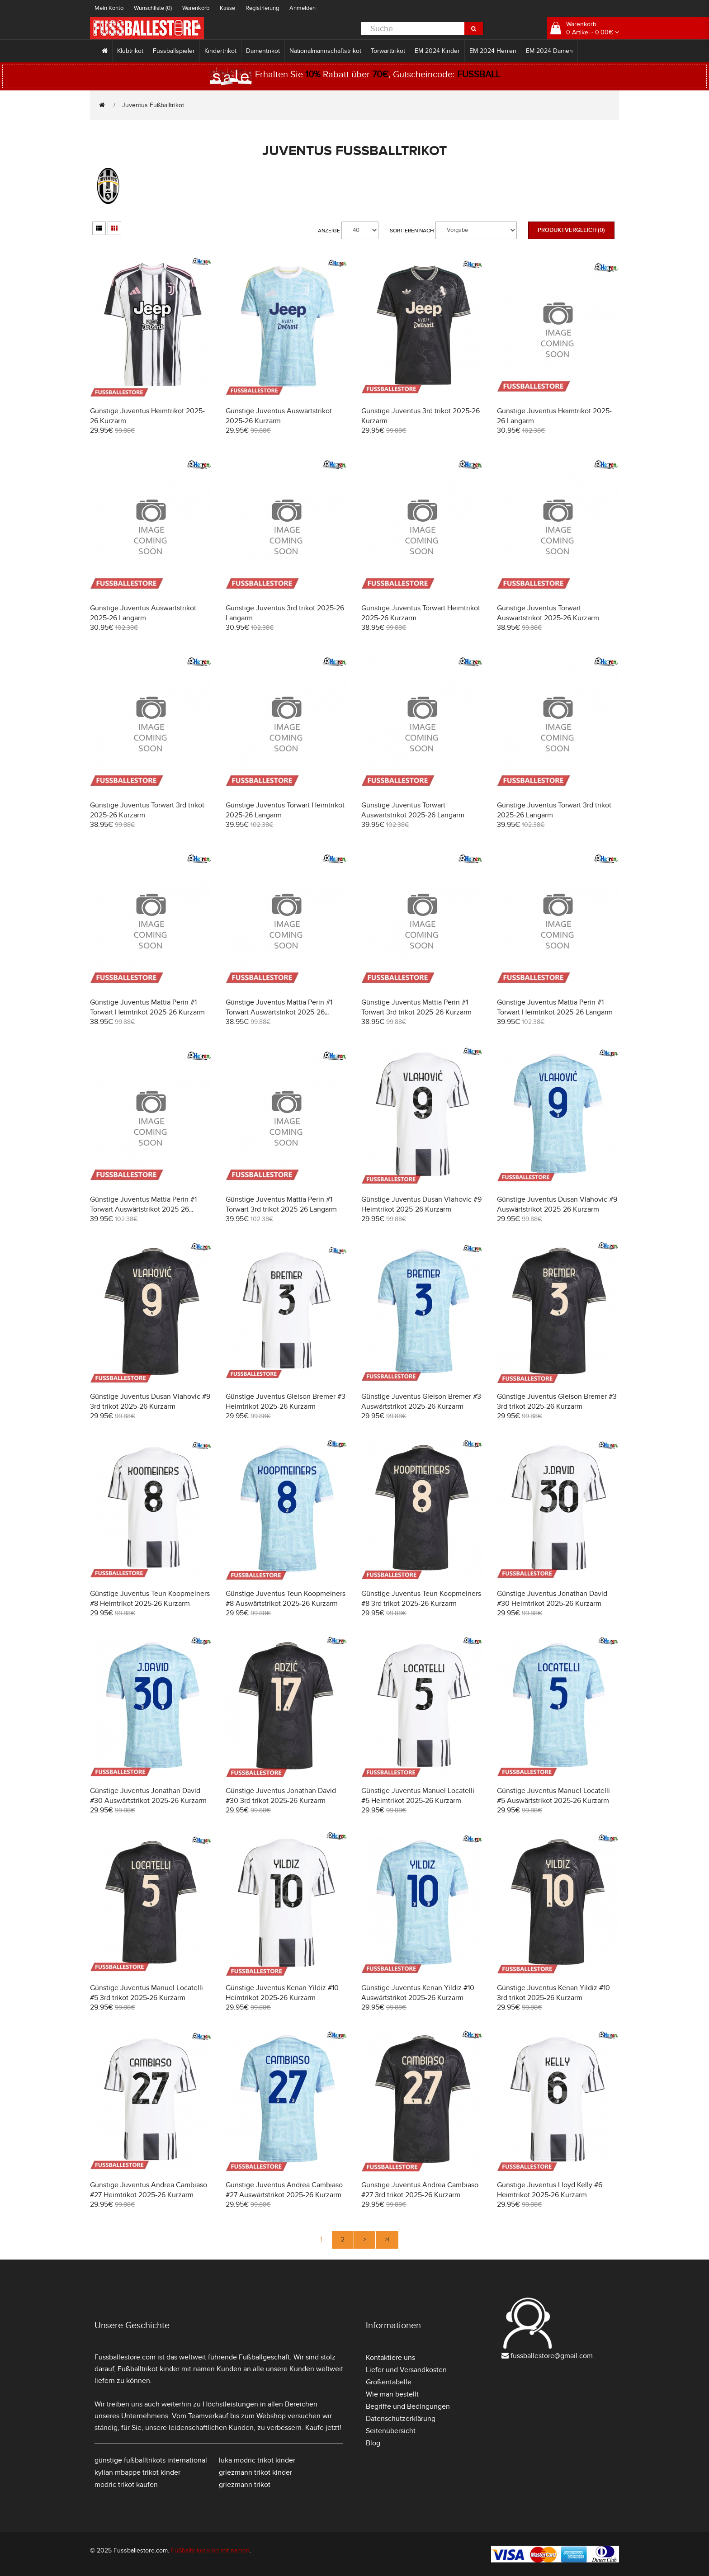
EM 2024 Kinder (437, 51)
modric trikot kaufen (126, 2484)
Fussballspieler (174, 51)
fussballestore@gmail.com (551, 2355)
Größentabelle (388, 2382)
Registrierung (262, 8)
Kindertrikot (220, 51)
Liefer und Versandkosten (406, 2369)
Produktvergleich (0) (571, 230)
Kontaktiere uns (390, 2357)
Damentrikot (263, 51)
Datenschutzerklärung (400, 2418)
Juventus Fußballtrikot (153, 105)
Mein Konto (109, 8)
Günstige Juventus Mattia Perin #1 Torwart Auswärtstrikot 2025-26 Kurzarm (279, 1012)
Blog (373, 2443)
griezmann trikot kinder (255, 2472)
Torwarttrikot (388, 51)
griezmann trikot (244, 2484)
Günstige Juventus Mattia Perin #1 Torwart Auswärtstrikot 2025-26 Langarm (143, 1209)
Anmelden (302, 8)
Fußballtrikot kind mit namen (210, 2550)
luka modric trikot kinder (257, 2460)
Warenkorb (195, 8)
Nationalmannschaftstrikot (325, 51)
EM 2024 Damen (549, 51)
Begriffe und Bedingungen (408, 2406)
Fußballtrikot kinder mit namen (166, 2368)
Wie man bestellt (392, 2394)
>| (387, 2239)
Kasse (227, 8)
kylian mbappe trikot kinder (137, 2472)
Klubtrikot (130, 51)
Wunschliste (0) (153, 8)
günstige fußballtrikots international (151, 2460)
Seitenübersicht (391, 2430)
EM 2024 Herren (492, 51)
